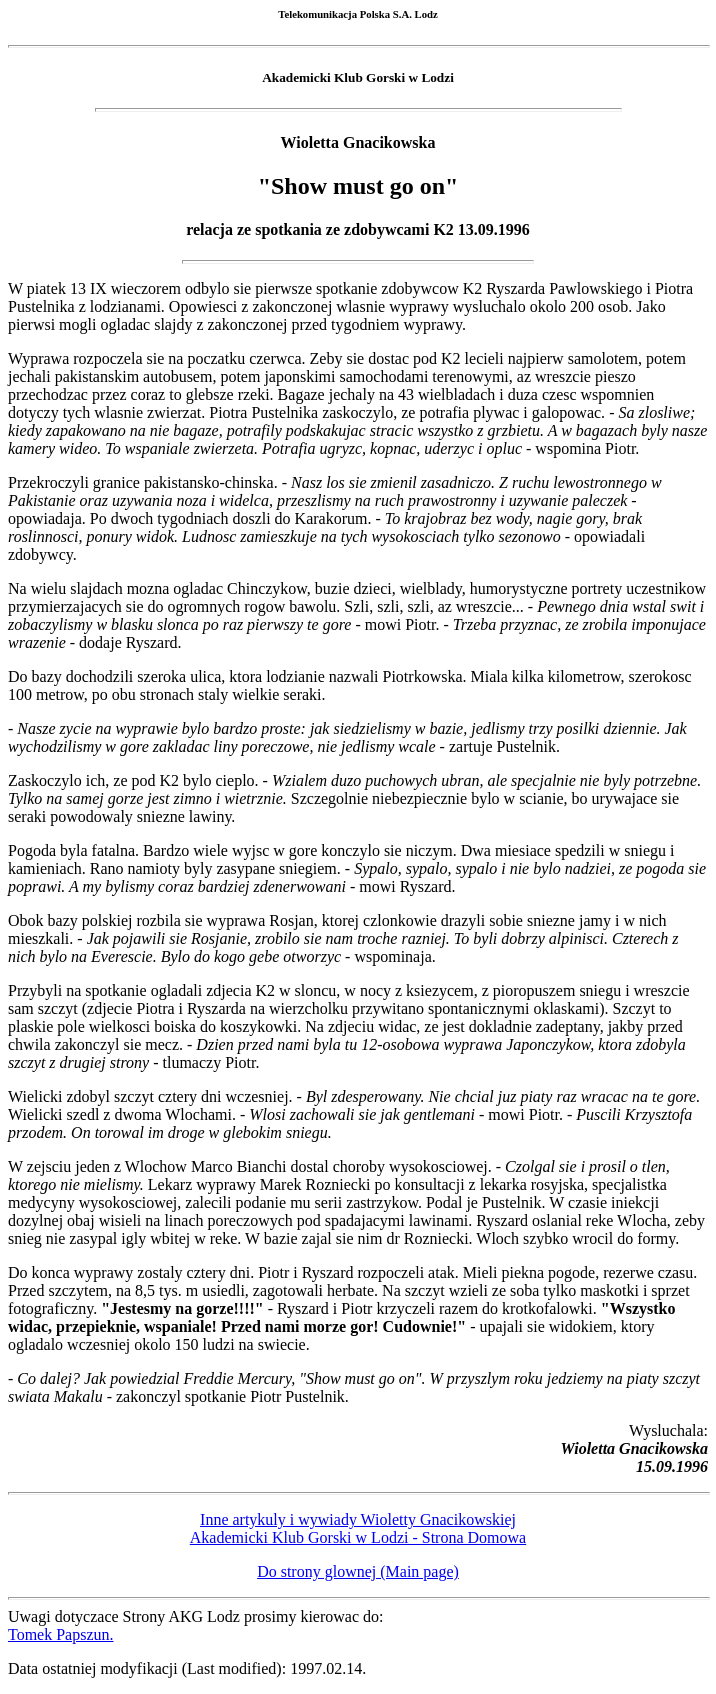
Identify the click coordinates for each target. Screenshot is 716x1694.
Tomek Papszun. (61, 1634)
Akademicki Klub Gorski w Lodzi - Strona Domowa (358, 1537)
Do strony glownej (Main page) (358, 1571)
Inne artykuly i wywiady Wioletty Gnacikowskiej (358, 1519)
